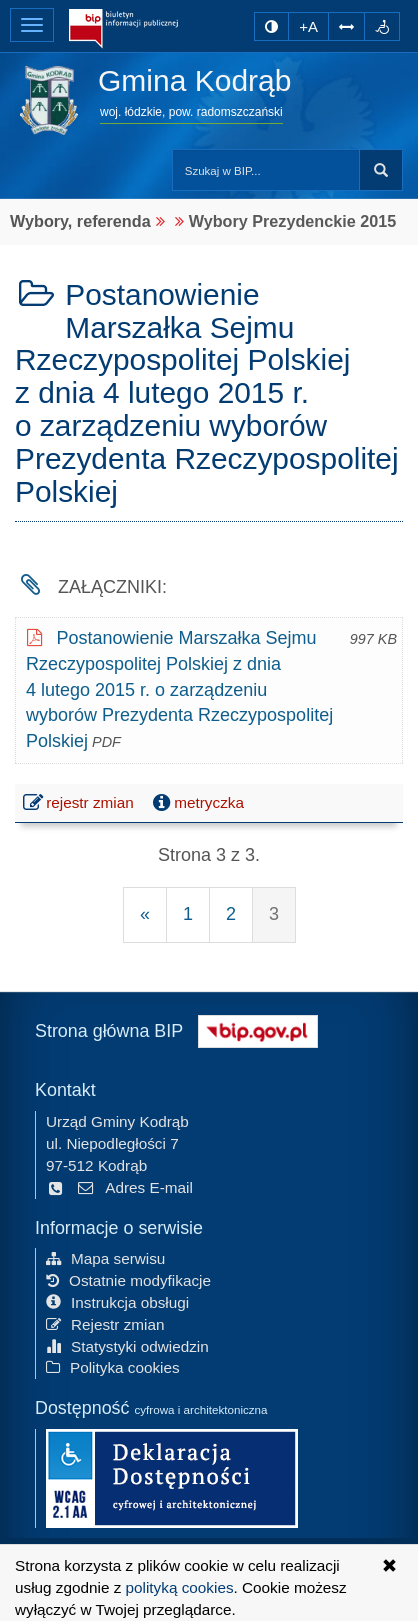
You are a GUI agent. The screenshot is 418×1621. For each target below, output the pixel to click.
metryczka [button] (196, 803)
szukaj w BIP (381, 170)
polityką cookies (180, 1587)
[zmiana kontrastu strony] (271, 26)
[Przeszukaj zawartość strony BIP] (266, 170)
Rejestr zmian (105, 1324)
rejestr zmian (79, 805)
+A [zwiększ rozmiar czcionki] (308, 26)
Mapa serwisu (105, 1258)
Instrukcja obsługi (117, 1302)
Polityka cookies (113, 1367)
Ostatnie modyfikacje (128, 1280)
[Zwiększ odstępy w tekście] (346, 26)
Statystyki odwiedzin (127, 1346)
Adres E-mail (134, 1187)
